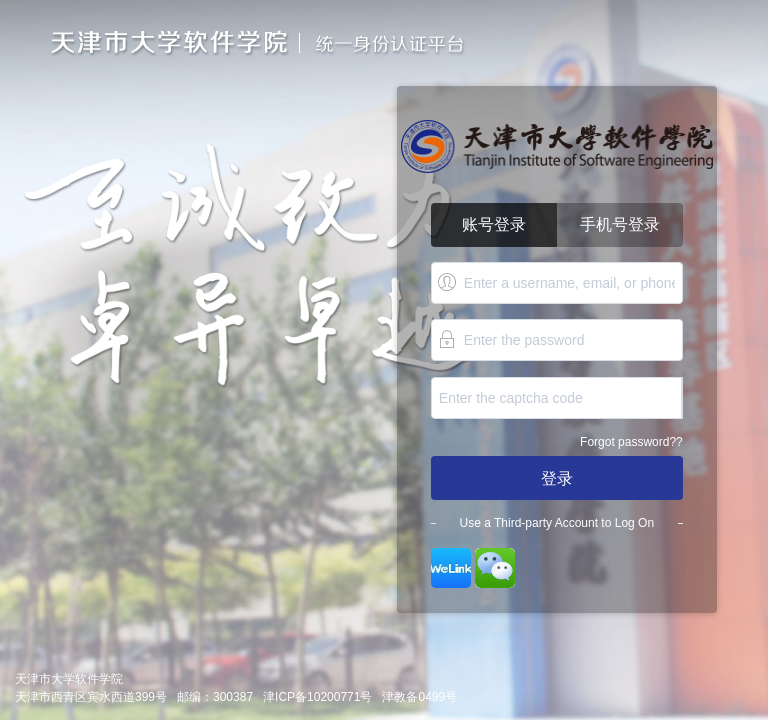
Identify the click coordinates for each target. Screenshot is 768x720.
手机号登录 (620, 224)
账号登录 (494, 224)
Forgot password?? (631, 442)
